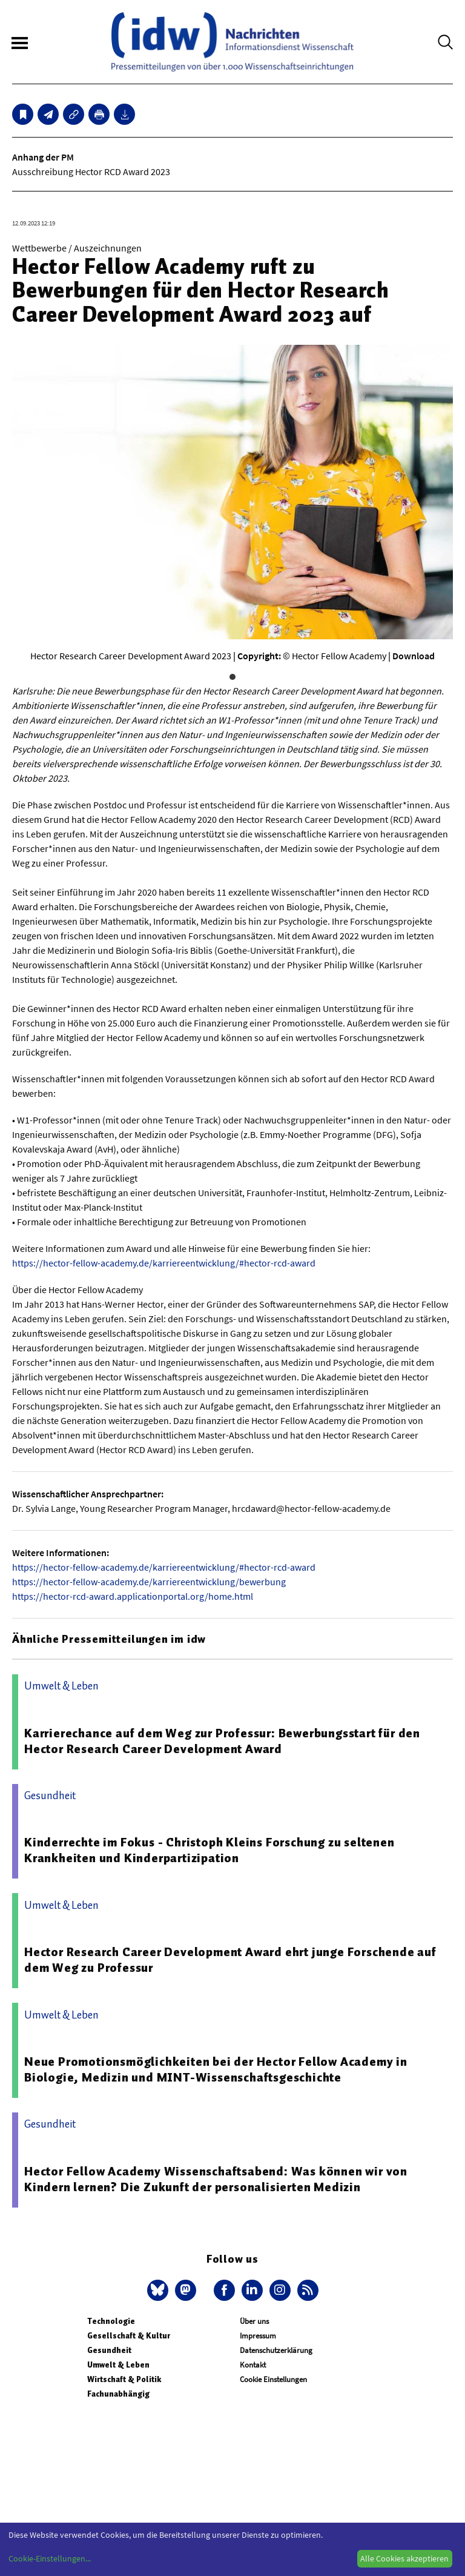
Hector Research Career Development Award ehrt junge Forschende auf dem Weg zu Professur (230, 1960)
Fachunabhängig (118, 2394)
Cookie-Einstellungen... (49, 2558)
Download (413, 656)
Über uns (254, 2321)
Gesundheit (109, 2350)
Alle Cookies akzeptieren (404, 2558)
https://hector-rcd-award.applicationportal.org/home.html (132, 1596)
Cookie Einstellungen (273, 2379)
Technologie (111, 2321)
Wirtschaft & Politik (124, 2379)
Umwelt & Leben (118, 2365)
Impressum (258, 2336)
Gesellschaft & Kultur (128, 2335)
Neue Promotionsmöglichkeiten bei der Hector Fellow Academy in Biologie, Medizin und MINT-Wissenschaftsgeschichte (215, 2069)
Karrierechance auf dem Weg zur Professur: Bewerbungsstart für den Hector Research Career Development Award (222, 1741)
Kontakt (253, 2365)
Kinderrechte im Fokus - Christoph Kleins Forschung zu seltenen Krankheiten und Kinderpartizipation (209, 1850)
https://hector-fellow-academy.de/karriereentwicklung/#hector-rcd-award (163, 1263)
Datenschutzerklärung (276, 2350)
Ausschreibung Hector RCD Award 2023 (91, 171)
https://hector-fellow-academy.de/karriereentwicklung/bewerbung (149, 1582)
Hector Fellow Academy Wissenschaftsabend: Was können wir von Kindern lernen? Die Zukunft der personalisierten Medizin (215, 2179)
